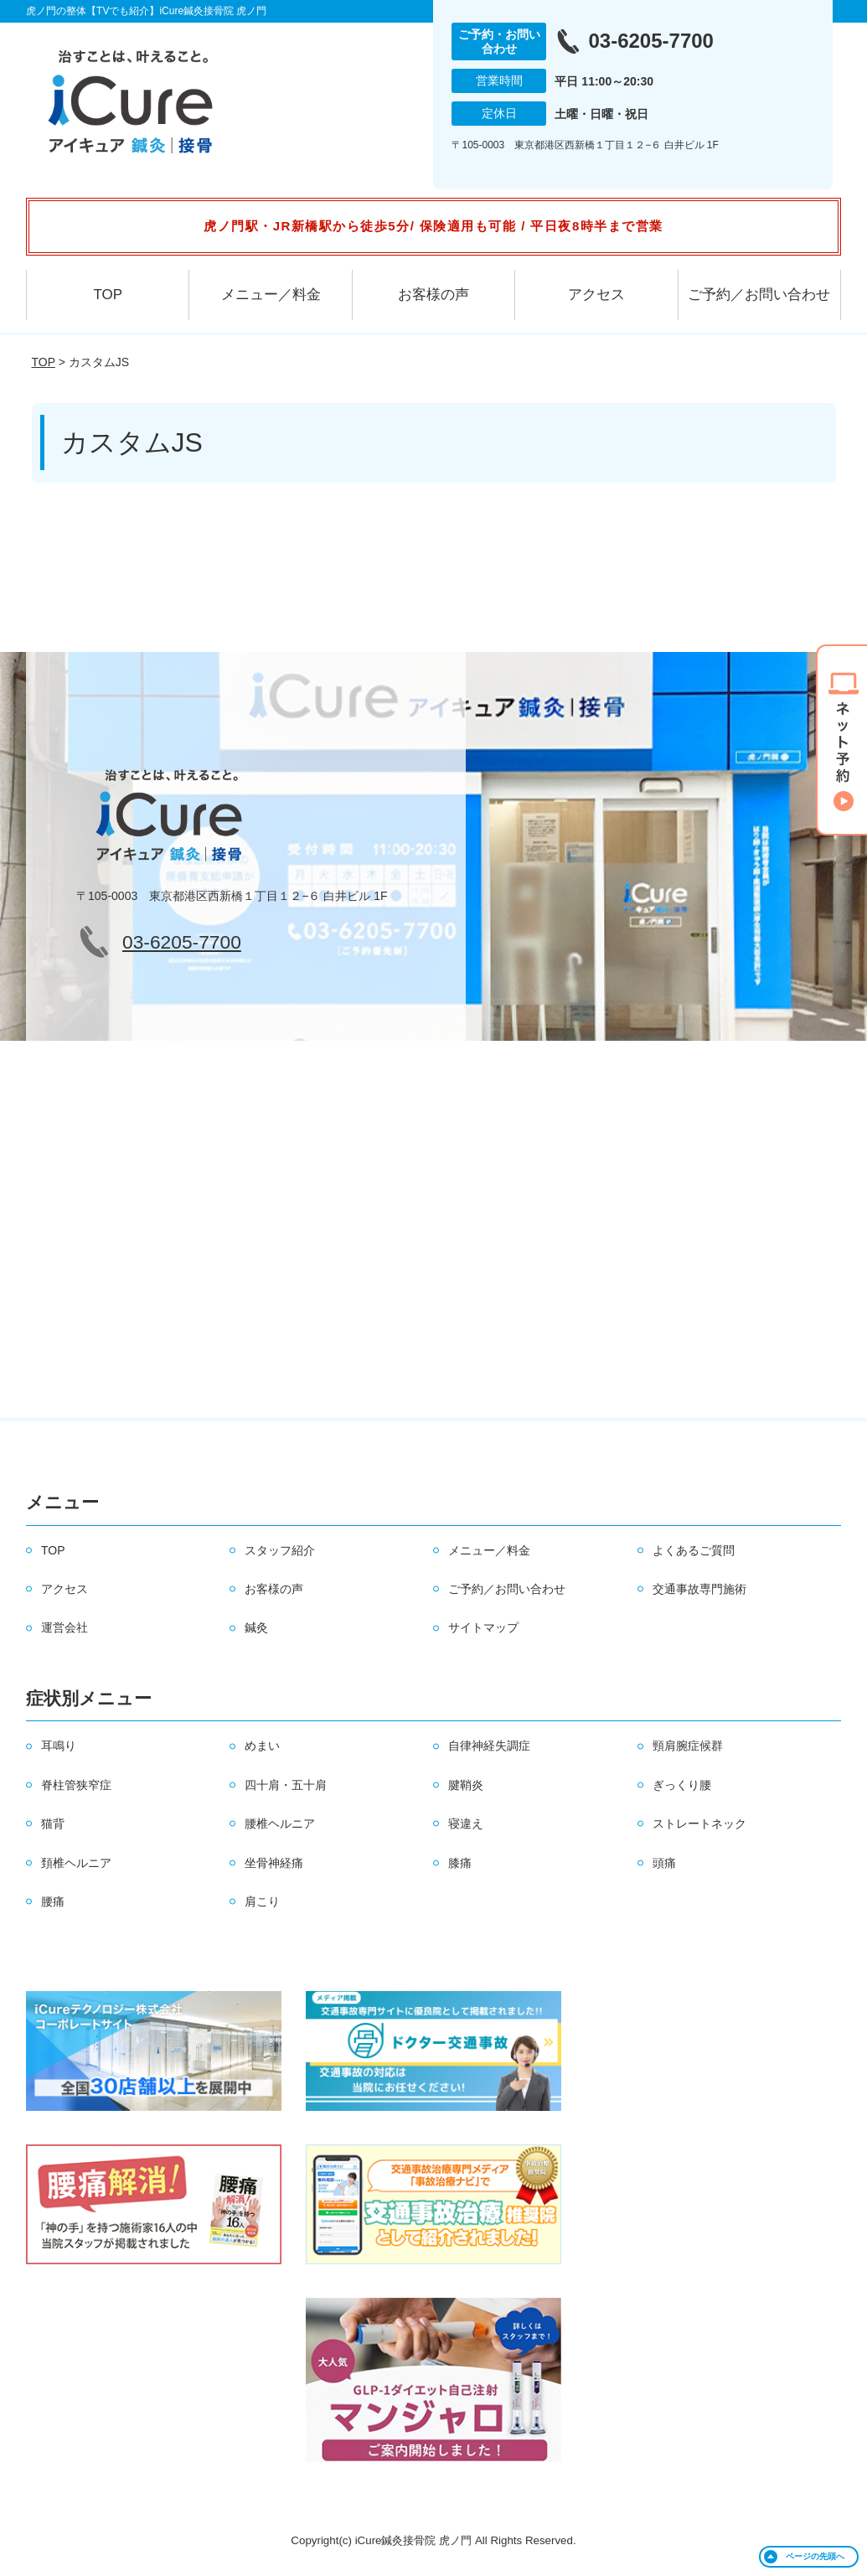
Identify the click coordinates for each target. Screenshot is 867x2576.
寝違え (465, 1823)
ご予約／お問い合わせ (759, 295)
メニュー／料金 (271, 295)
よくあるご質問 (694, 1550)
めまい (262, 1745)
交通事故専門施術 (699, 1589)
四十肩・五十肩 (286, 1785)
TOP (107, 295)
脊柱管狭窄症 (76, 1785)
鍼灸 (256, 1627)
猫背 (53, 1823)
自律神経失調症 (489, 1745)
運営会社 (64, 1627)
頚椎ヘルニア (76, 1863)
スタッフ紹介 (280, 1550)
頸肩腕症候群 (688, 1745)
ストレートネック (699, 1823)
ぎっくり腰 (682, 1785)
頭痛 (664, 1863)
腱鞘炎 (465, 1785)
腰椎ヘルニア (280, 1823)
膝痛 (460, 1863)
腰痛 (53, 1901)
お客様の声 (433, 295)
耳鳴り (58, 1745)
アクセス (596, 295)
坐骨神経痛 (274, 1863)
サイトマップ (483, 1627)
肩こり (262, 1901)
